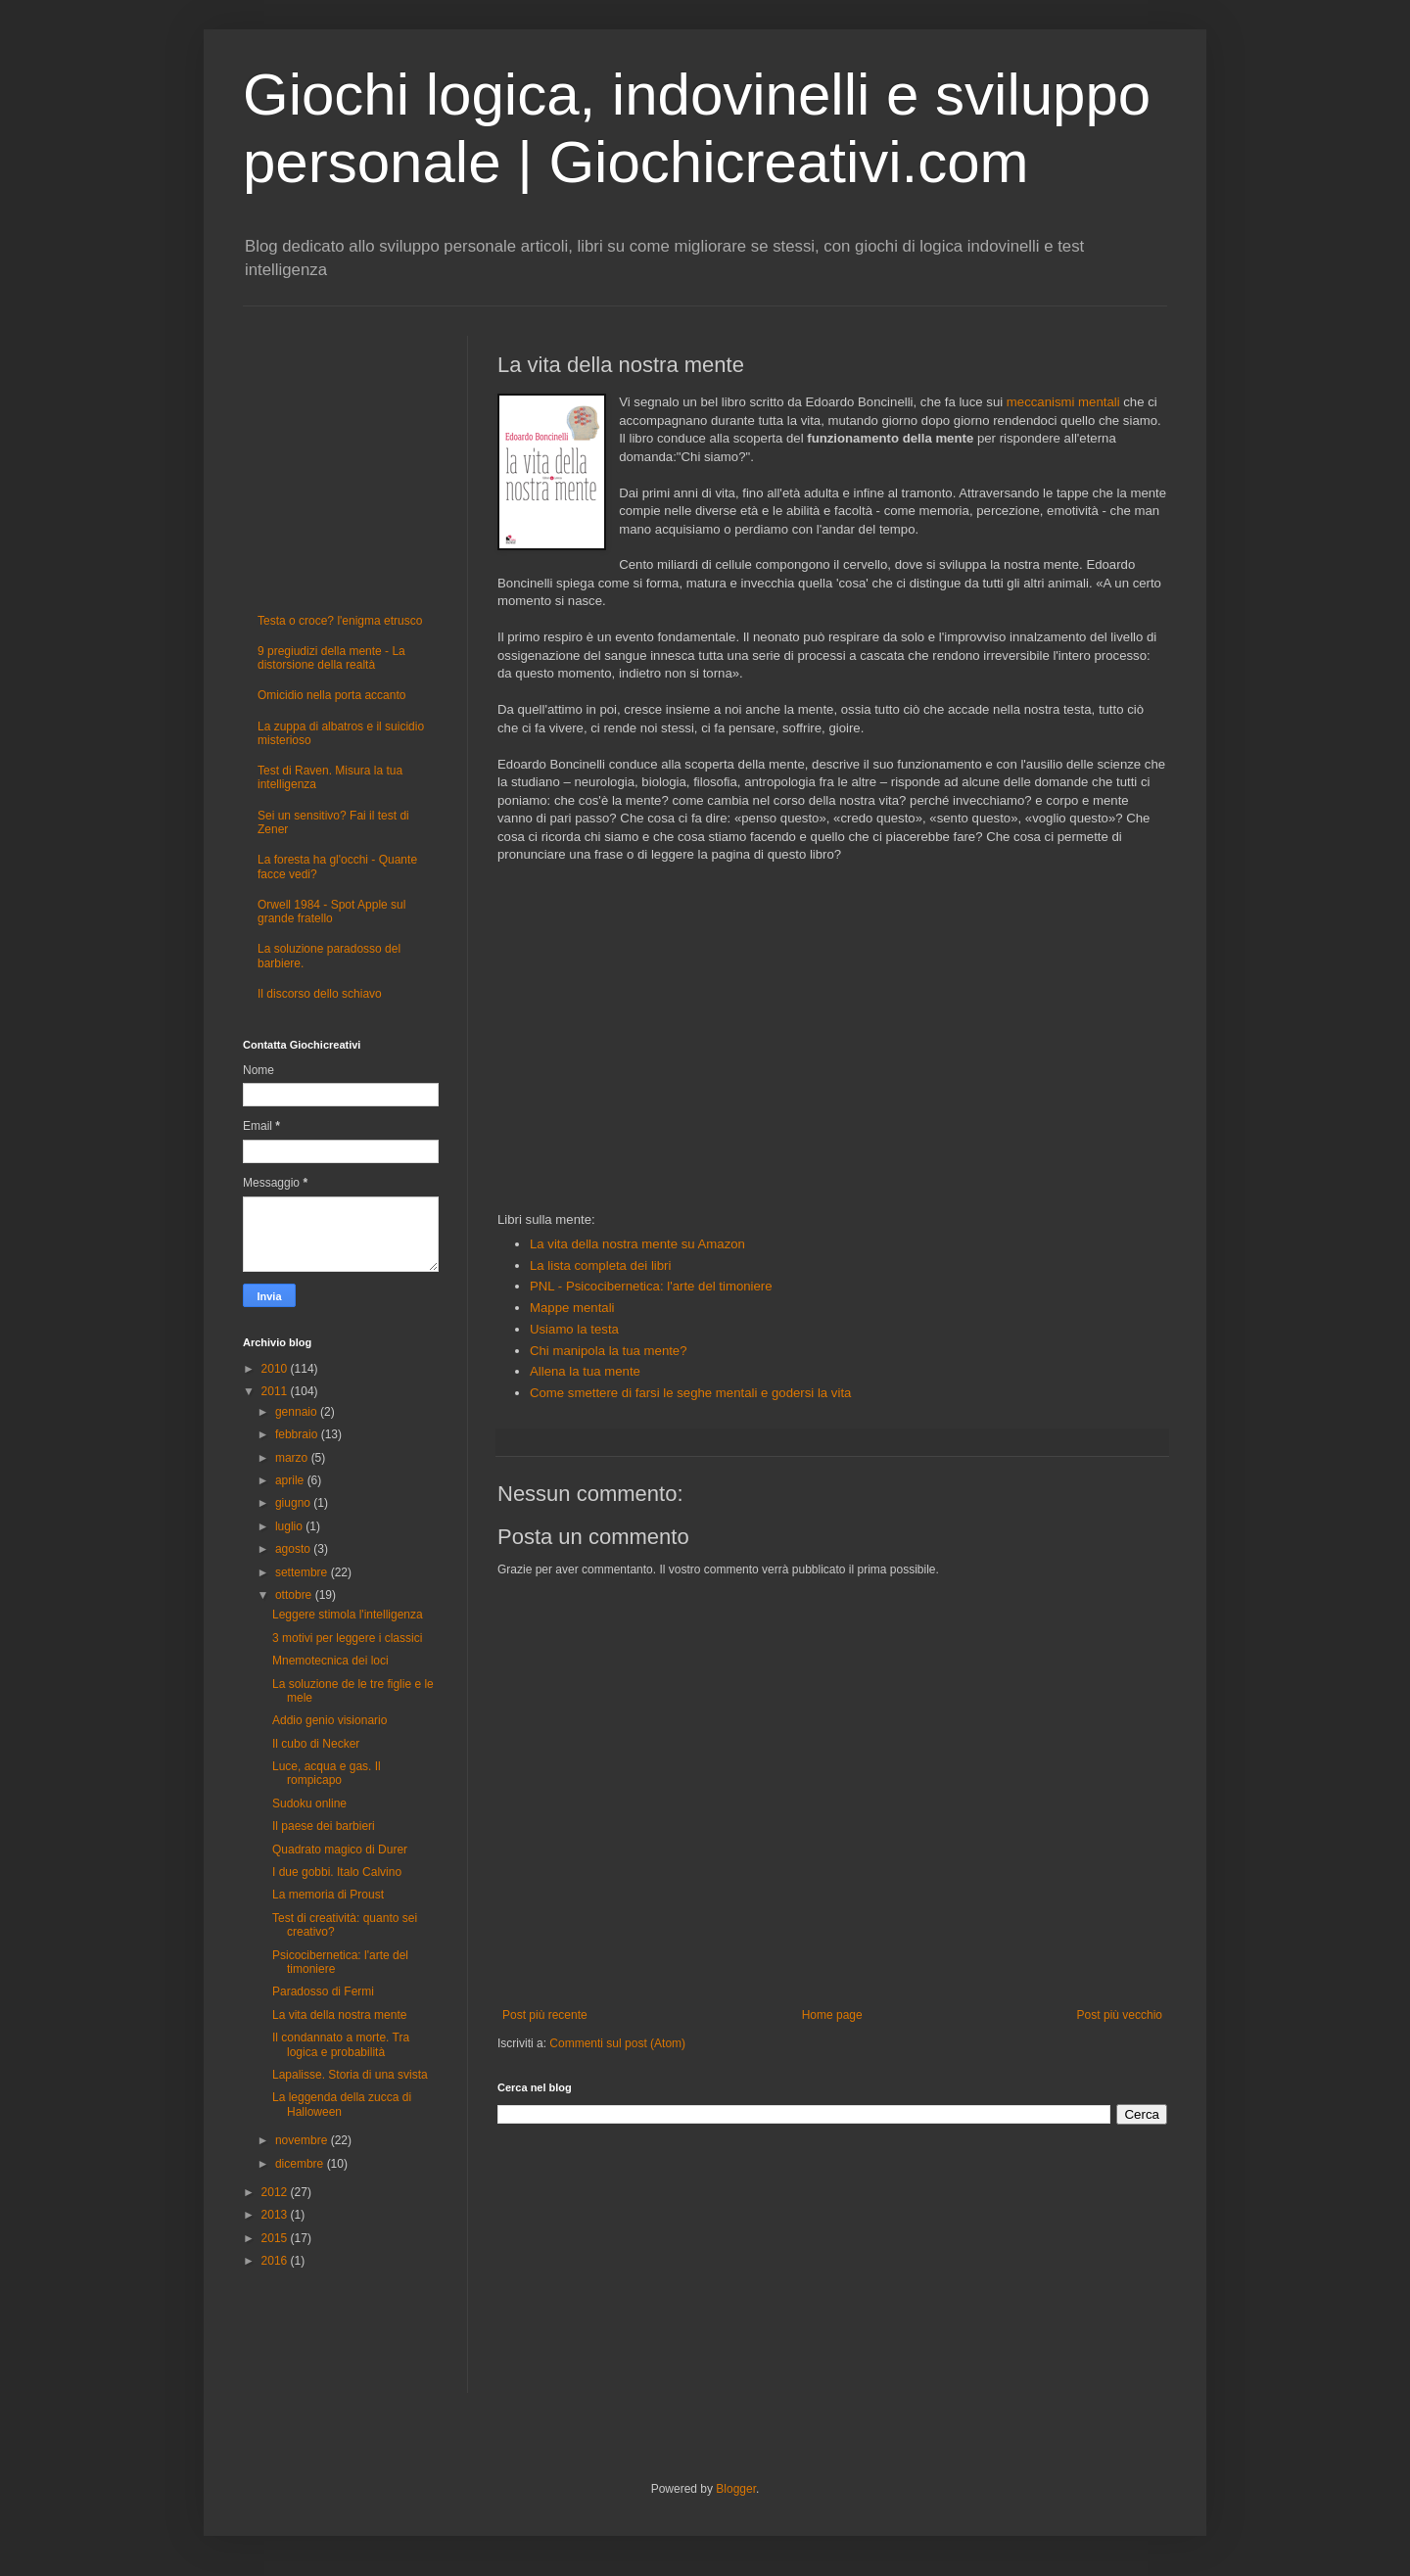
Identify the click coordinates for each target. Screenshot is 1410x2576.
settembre (303, 1572)
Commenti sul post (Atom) (617, 2043)
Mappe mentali (572, 1307)
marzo (293, 1458)
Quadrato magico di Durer (339, 1849)
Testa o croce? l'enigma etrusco (340, 621)
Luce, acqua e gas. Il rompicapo (326, 1773)
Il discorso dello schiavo (320, 994)
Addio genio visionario (329, 1720)
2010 (276, 1369)
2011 (276, 1391)
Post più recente (545, 2015)
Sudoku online (309, 1803)
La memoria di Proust (328, 1894)
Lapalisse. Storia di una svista (350, 2075)
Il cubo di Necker (315, 1744)
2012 (276, 2192)
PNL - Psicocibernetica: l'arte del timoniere (651, 1286)
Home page (832, 2015)
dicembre (301, 2164)
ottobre (295, 1595)
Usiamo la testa (574, 1329)
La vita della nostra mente (339, 2015)
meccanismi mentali (1063, 402)
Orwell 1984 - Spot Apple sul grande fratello (331, 911)
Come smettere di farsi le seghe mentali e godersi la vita (692, 1392)
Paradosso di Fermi (323, 1991)
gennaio (297, 1412)
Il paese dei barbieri (323, 1826)
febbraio (298, 1434)
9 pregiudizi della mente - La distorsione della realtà (331, 658)
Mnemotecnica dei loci (330, 1660)
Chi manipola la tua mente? (608, 1350)
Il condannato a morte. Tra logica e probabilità (340, 2044)
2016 (276, 2261)
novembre (303, 2140)
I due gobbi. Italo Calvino (336, 1872)
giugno (294, 1503)
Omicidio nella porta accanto (331, 695)
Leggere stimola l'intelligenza (347, 1614)
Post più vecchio (1119, 2015)
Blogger (736, 2489)
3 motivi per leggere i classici (347, 1638)
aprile (291, 1480)
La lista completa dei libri (600, 1265)
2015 (276, 2238)
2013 (276, 2215)
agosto (294, 1549)
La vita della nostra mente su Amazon (637, 1244)
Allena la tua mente (585, 1371)
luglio (290, 1526)
